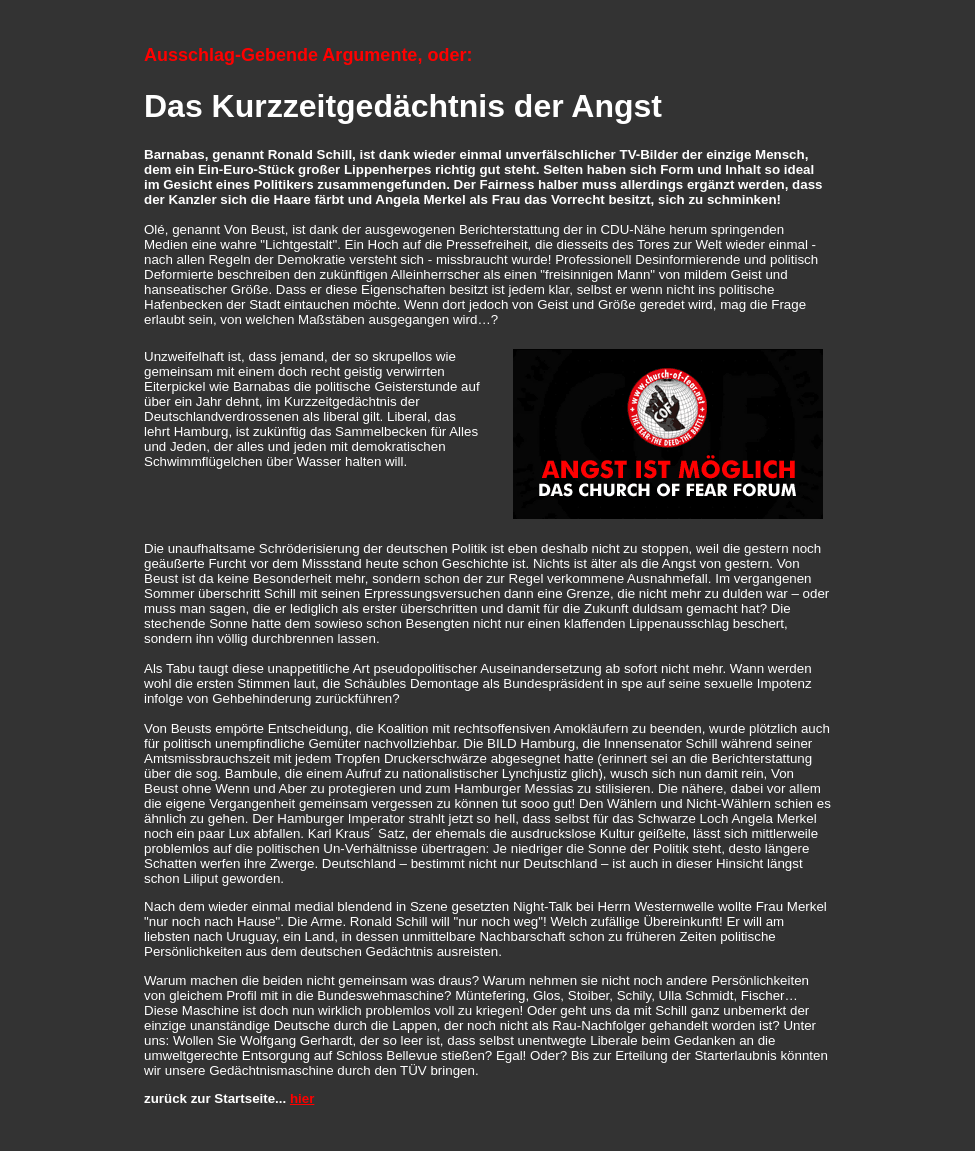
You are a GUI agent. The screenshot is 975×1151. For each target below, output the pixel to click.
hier (302, 1098)
